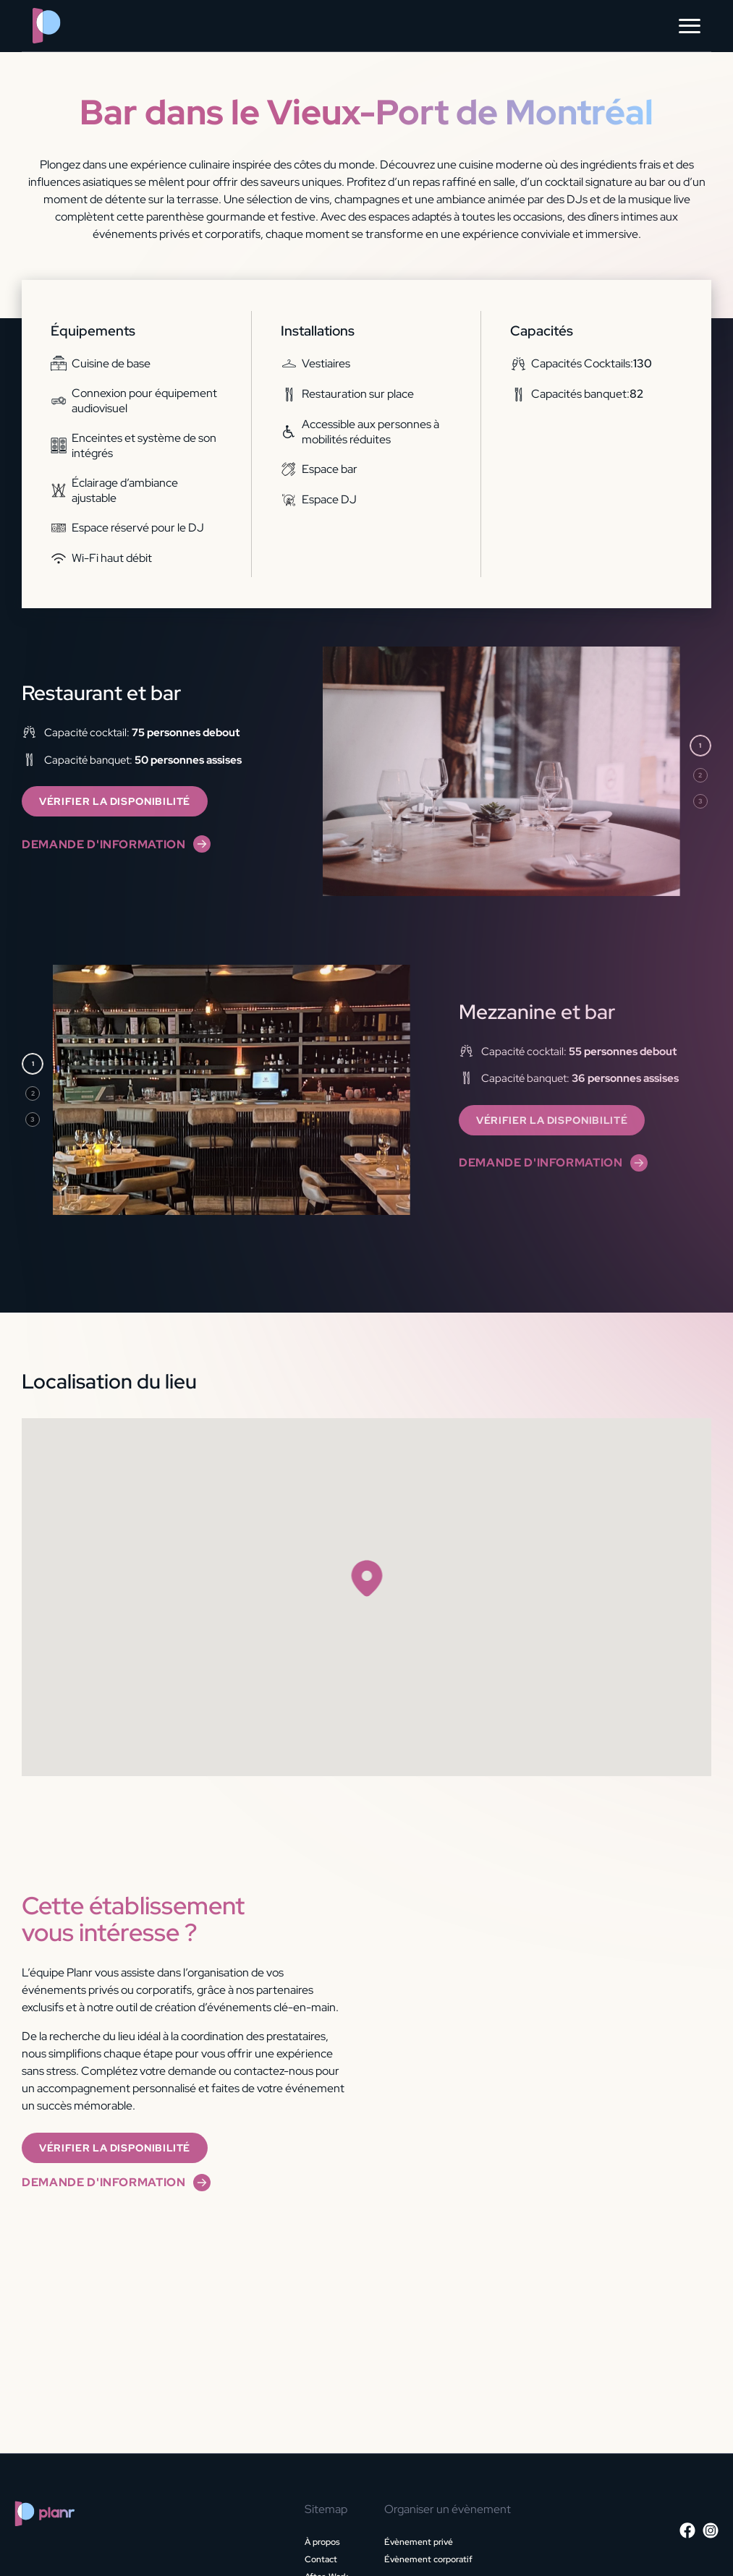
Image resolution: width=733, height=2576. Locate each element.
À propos (322, 2542)
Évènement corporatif (428, 2559)
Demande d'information (116, 844)
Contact (321, 2559)
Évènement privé (418, 2542)
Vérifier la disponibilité (114, 801)
